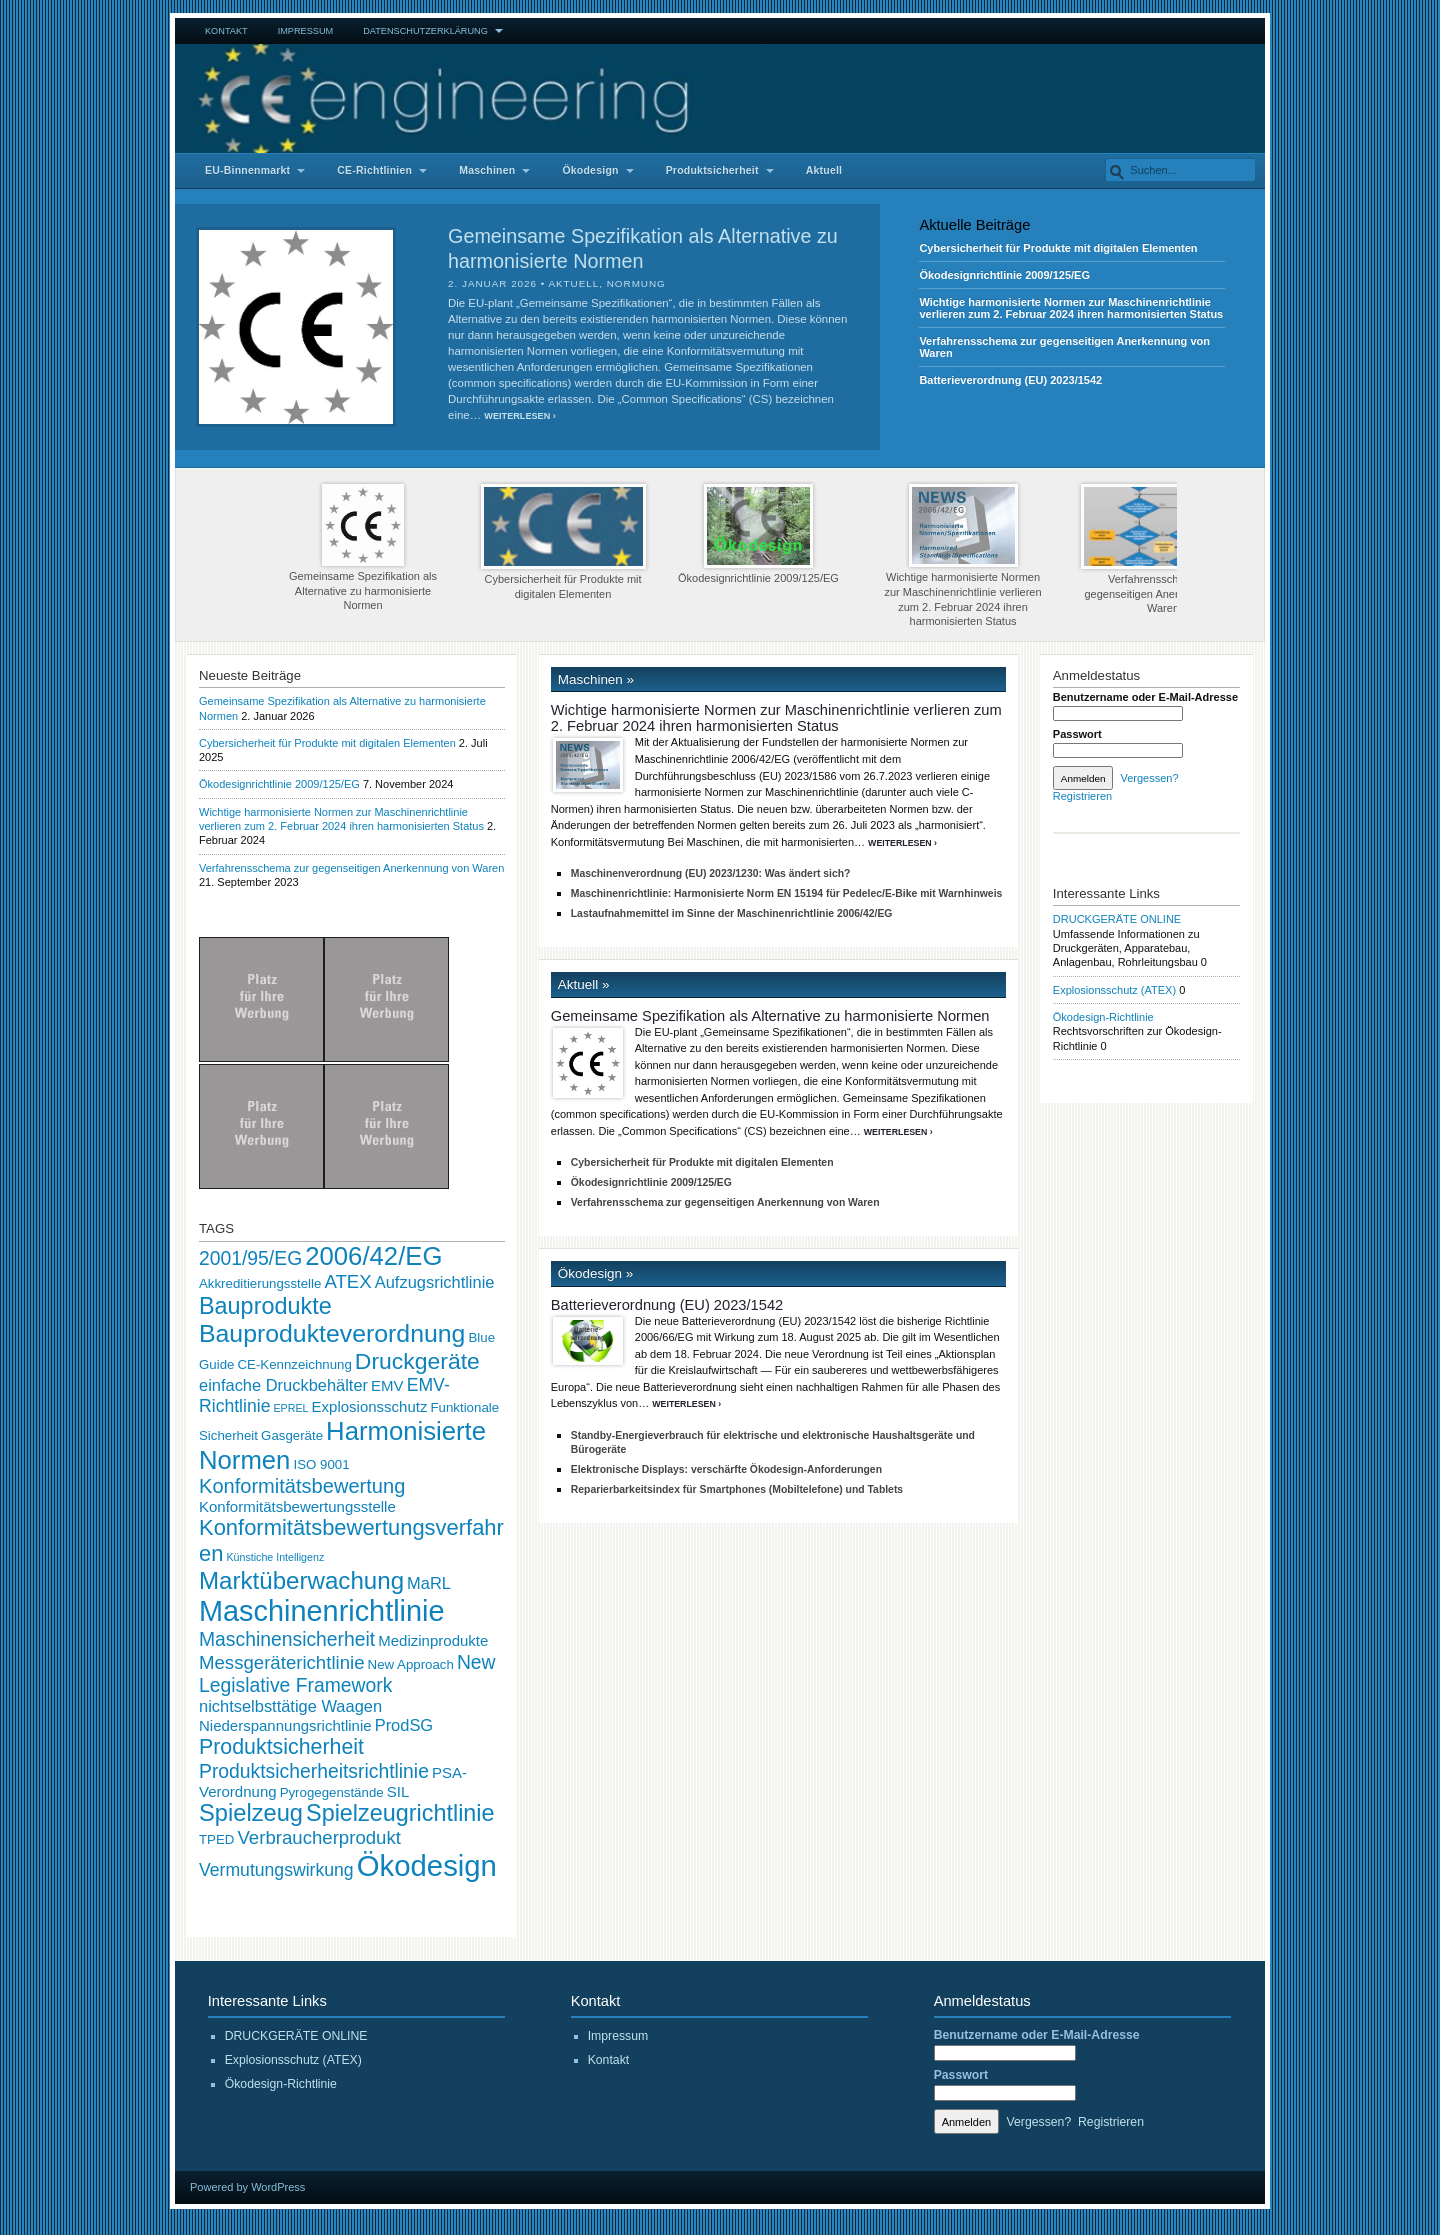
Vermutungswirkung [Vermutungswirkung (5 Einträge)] (276, 1870)
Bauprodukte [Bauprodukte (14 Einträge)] (265, 1306)
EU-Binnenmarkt (247, 170)
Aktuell (824, 170)
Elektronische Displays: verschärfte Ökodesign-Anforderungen (726, 1469)
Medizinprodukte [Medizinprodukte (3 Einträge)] (433, 1640)
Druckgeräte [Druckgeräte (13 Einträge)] (417, 1361)
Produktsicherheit (712, 170)
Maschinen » (596, 679)
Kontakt (226, 31)
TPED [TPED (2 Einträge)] (216, 1839)
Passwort (1077, 734)
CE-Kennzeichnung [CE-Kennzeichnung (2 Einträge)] (294, 1364)
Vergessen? (1149, 778)
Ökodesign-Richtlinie (1103, 1017)
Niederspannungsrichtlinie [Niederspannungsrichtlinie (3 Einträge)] (285, 1725)
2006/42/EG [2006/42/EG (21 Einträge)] (373, 1256)
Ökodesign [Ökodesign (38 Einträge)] (427, 1865)
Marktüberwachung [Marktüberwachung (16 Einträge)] (301, 1580)
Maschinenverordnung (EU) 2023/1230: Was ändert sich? (711, 873)
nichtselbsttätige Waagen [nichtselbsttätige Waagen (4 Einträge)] (290, 1706)
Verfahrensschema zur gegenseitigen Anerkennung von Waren (1163, 549)
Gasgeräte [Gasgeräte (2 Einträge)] (292, 1435)
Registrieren (1082, 796)
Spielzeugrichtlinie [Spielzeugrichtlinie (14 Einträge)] (400, 1813)
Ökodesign (590, 170)
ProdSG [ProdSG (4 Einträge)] (404, 1725)
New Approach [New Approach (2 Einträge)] (411, 1664)
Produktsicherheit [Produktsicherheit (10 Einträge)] (281, 1747)
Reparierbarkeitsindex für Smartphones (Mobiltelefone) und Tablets (737, 1489)
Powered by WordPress (247, 2187)
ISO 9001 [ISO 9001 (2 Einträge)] (321, 1464)
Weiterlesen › (520, 416)
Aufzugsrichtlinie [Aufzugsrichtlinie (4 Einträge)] (435, 1282)
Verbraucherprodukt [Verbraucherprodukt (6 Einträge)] (318, 1837)
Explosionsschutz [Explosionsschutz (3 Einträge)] (370, 1406)
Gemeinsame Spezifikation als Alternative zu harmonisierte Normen (363, 547)
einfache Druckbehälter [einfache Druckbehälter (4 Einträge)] (283, 1385)
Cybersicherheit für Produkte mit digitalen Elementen (1058, 248)
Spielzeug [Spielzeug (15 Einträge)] (251, 1813)
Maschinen (487, 170)
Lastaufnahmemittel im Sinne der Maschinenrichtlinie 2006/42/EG (732, 913)
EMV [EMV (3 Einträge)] (387, 1385)
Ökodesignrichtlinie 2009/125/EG (1004, 275)
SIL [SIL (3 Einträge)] (398, 1791)
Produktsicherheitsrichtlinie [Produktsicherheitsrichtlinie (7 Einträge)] (314, 1771)
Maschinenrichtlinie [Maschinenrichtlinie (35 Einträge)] (322, 1611)
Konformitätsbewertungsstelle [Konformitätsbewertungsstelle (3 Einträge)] (297, 1506)
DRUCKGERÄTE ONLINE (1117, 919)
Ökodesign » (596, 1273)
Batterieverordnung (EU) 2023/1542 (1010, 380)
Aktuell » (584, 984)
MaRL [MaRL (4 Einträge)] (429, 1583)
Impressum (306, 31)
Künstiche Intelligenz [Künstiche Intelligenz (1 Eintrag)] (275, 1557)
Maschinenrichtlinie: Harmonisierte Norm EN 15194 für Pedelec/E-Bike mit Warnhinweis (787, 893)
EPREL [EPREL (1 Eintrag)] (291, 1408)
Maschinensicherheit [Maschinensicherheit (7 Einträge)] (287, 1639)
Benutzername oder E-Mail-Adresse (1145, 697)
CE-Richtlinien (374, 170)
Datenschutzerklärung (425, 31)
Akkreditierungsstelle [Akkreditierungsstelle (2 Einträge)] (260, 1283)
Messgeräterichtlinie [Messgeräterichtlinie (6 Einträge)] (282, 1662)
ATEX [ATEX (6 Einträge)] (347, 1281)
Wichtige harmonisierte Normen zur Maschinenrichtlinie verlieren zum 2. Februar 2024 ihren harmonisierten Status (1071, 308)
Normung (636, 283)
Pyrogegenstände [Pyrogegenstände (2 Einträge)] (332, 1792)
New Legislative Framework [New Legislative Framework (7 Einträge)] (347, 1673)
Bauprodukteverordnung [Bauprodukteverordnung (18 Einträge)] (332, 1333)
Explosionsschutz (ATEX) (1114, 990)
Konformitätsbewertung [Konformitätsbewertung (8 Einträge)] (302, 1486)
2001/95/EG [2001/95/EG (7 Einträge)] (250, 1258)
